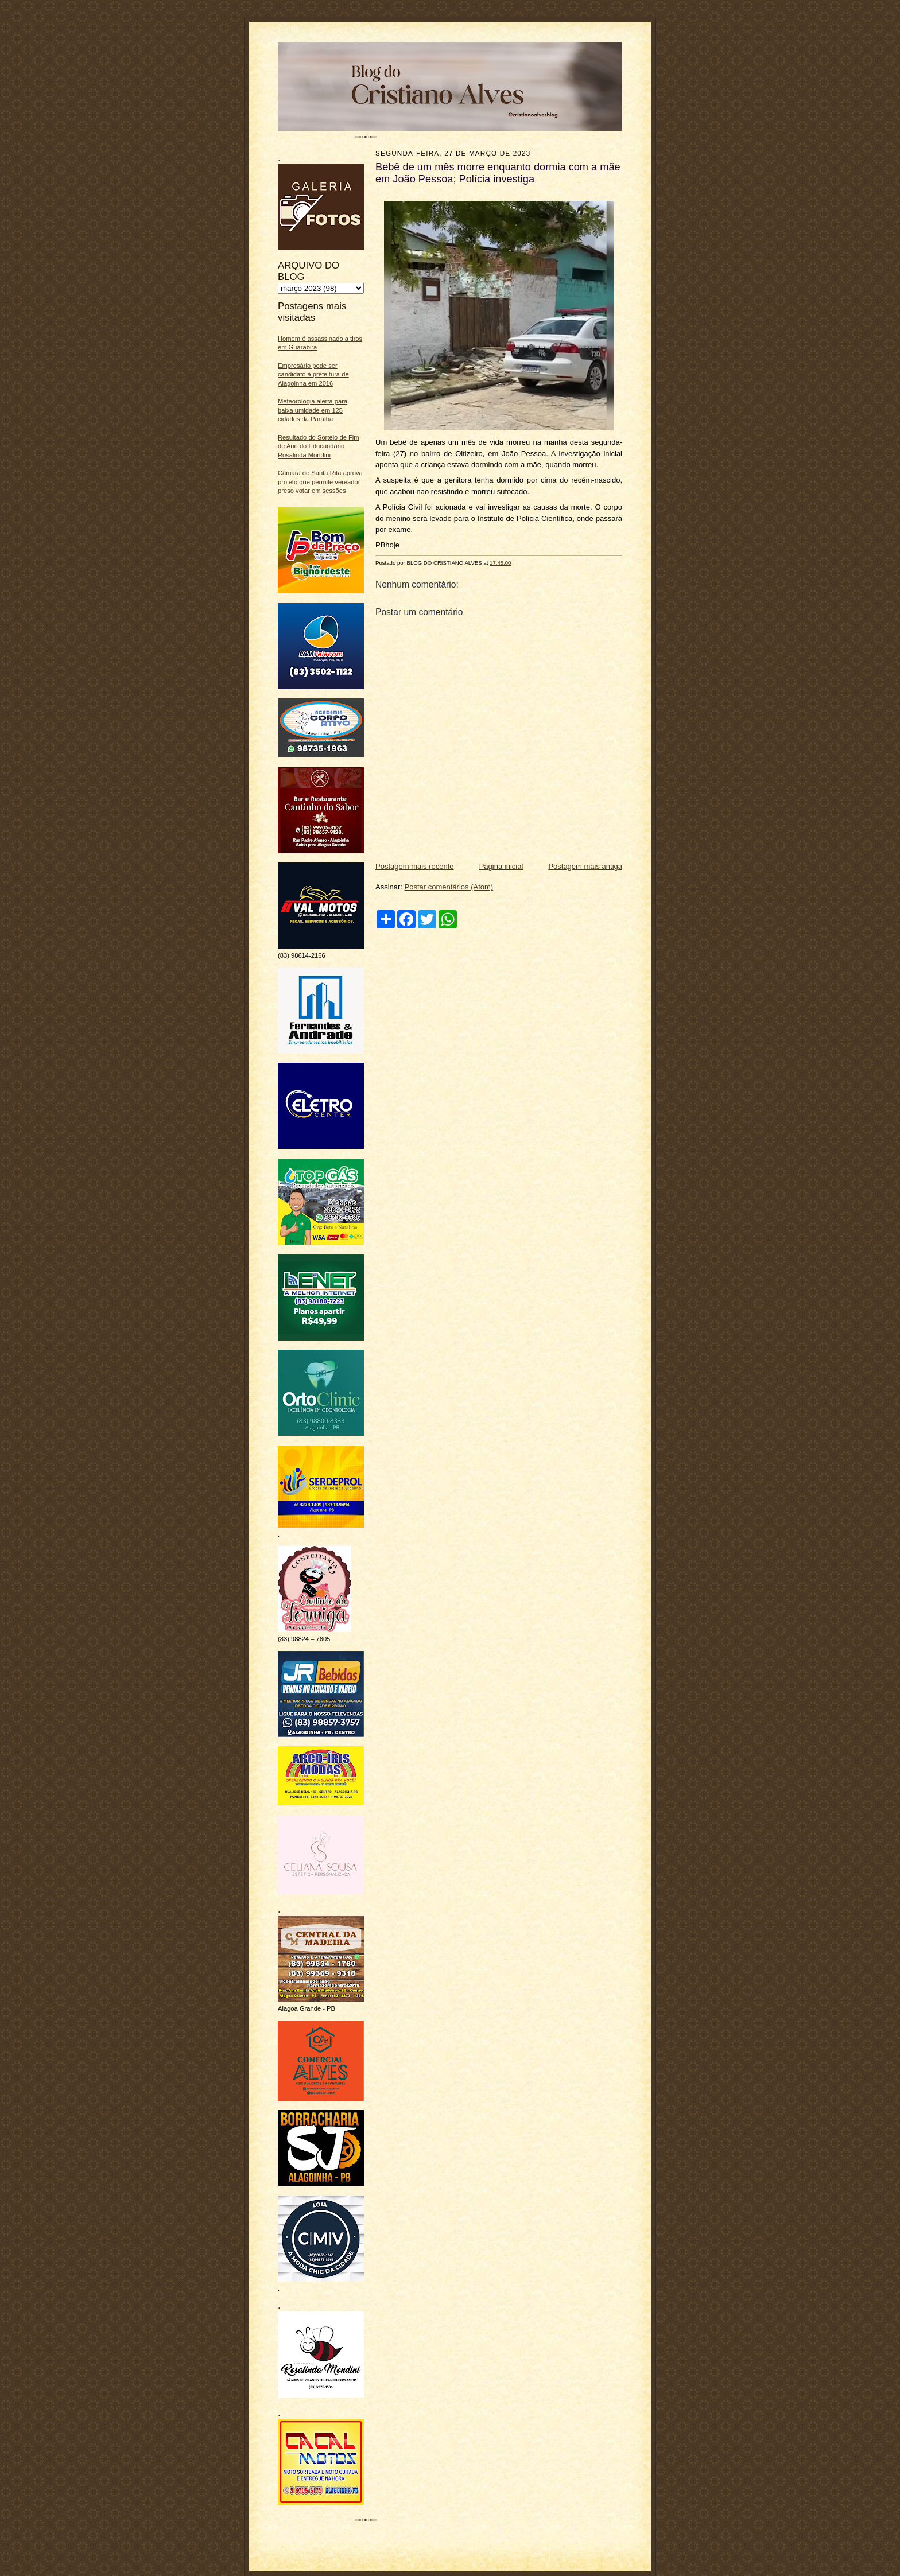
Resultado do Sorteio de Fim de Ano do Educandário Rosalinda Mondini (318, 446)
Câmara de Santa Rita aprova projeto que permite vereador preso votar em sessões (320, 481)
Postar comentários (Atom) (449, 887)
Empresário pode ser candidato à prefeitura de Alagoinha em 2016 (313, 374)
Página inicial (501, 866)
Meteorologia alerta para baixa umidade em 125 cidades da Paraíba (312, 410)
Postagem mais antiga (585, 866)
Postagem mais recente (414, 866)
